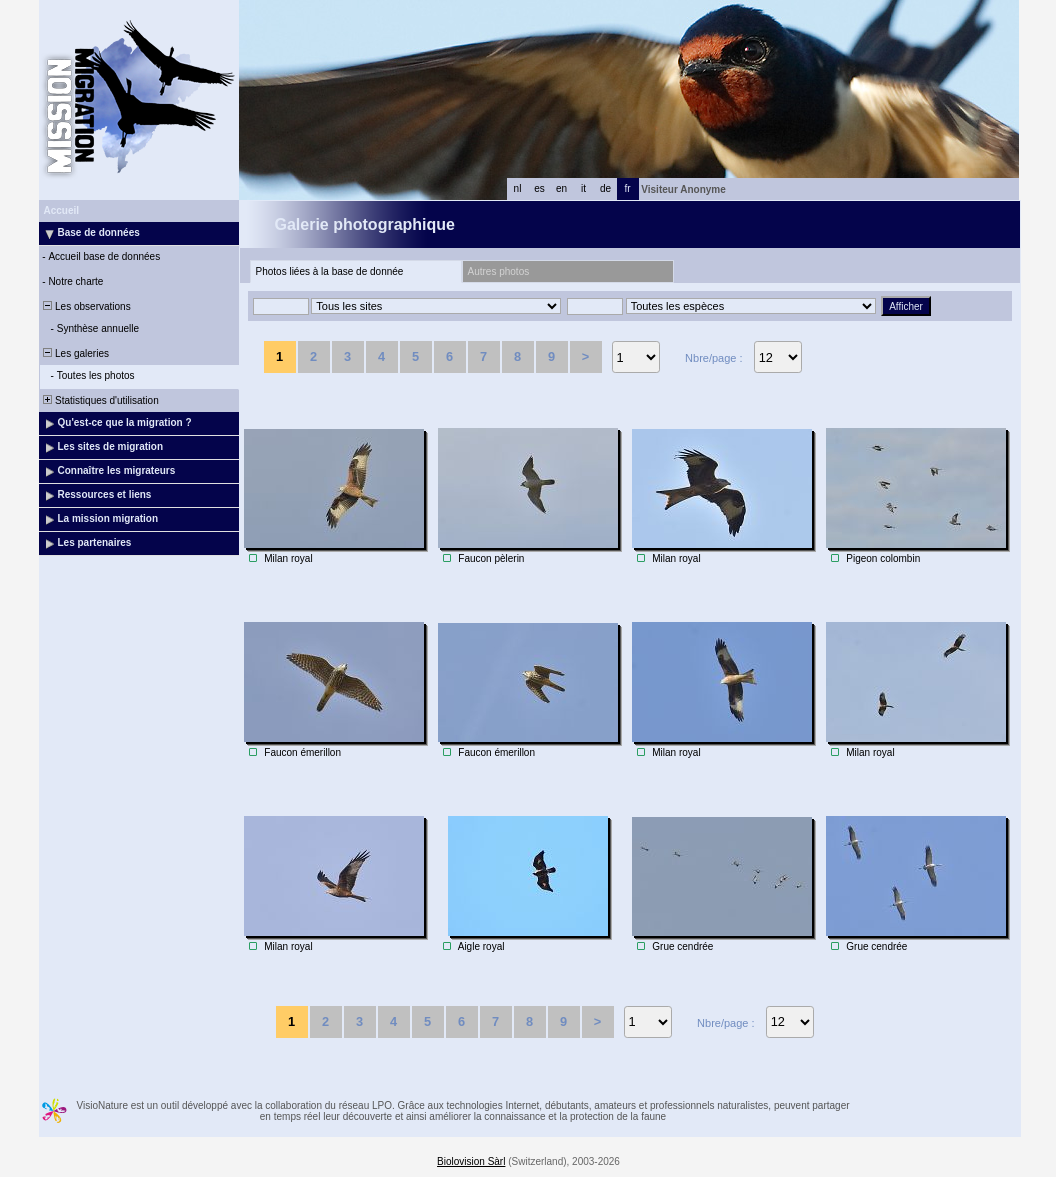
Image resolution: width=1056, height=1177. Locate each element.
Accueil (62, 210)
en (561, 188)
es (539, 188)
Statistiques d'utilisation (100, 400)
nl (518, 188)
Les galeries (75, 353)
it (583, 188)
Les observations (86, 306)
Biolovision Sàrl (471, 1161)
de (605, 188)
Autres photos (499, 271)
